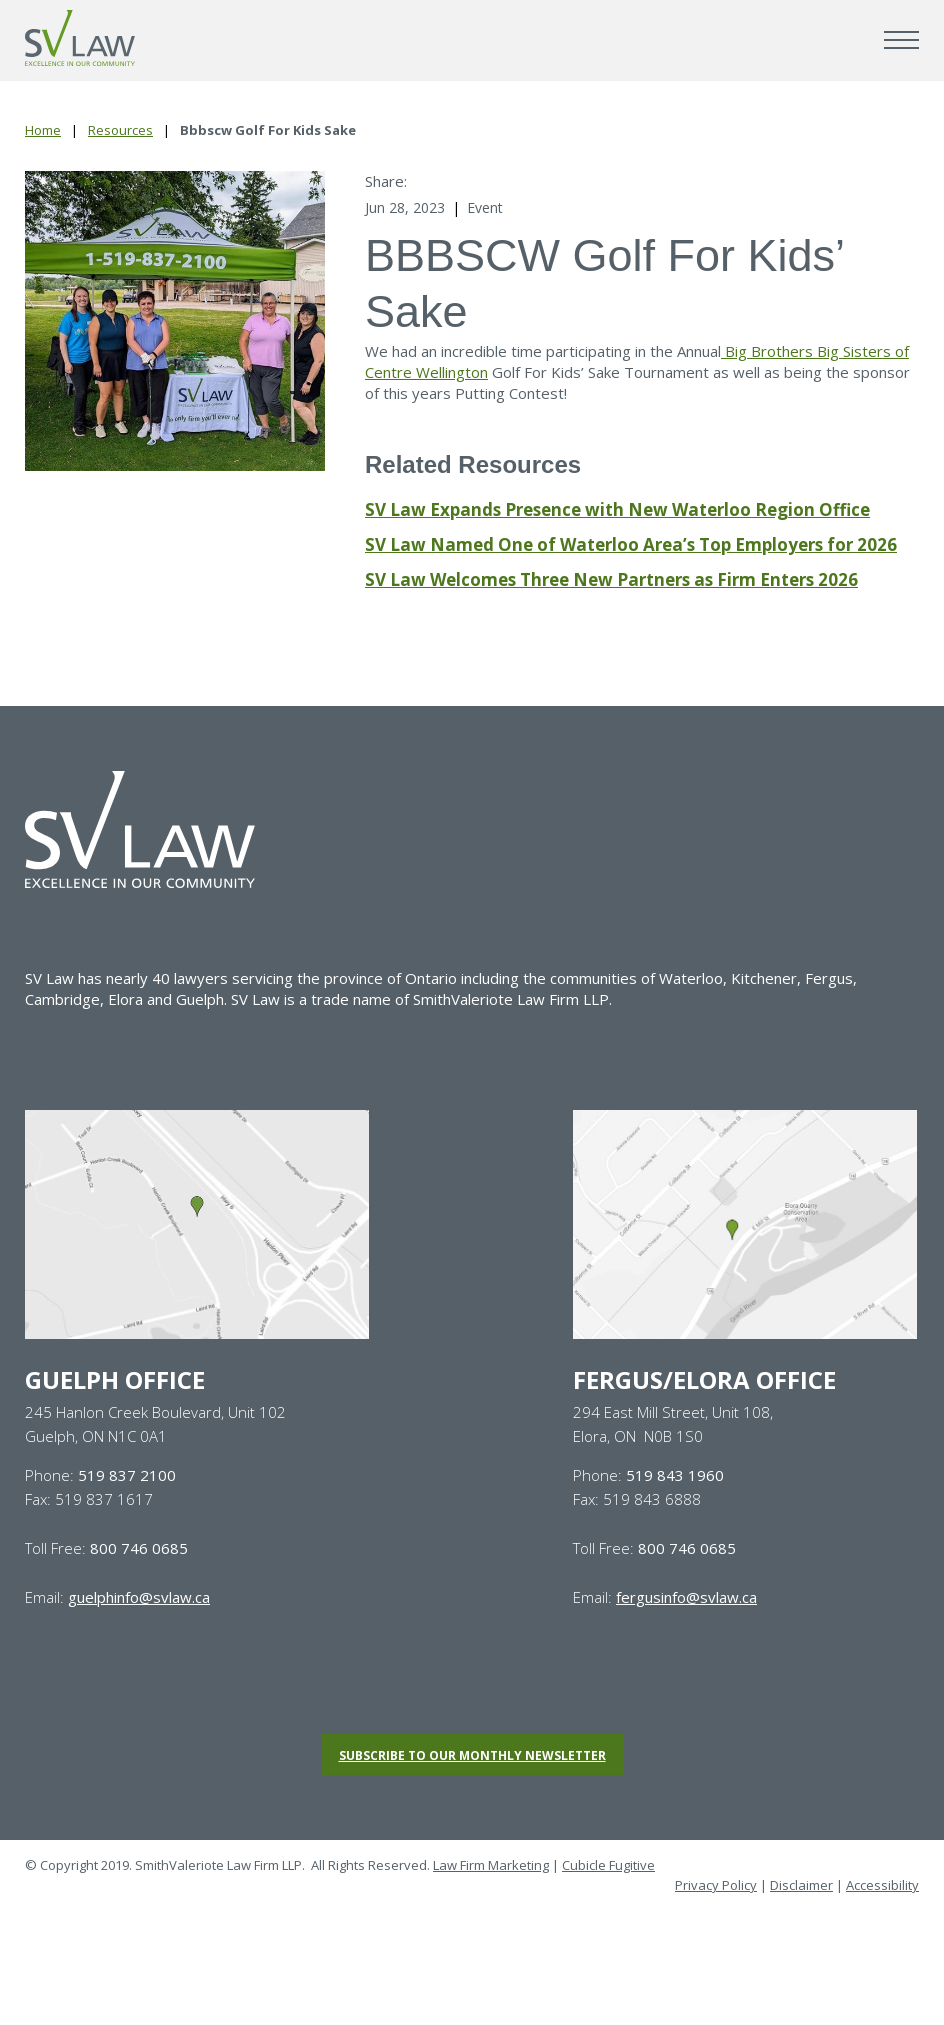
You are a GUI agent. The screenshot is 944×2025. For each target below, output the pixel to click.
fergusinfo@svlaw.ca (686, 1597)
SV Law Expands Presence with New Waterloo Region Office (617, 509)
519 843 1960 (675, 1475)
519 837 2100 (127, 1475)
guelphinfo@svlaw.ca (139, 1597)
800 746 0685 (139, 1548)
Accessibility (882, 1885)
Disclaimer (801, 1885)
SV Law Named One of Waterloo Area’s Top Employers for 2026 (631, 544)
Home (43, 130)
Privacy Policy (716, 1885)
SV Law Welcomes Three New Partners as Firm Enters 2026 (611, 579)
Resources (120, 130)
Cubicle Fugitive (608, 1865)
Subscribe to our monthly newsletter (472, 1755)
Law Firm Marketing (491, 1865)
